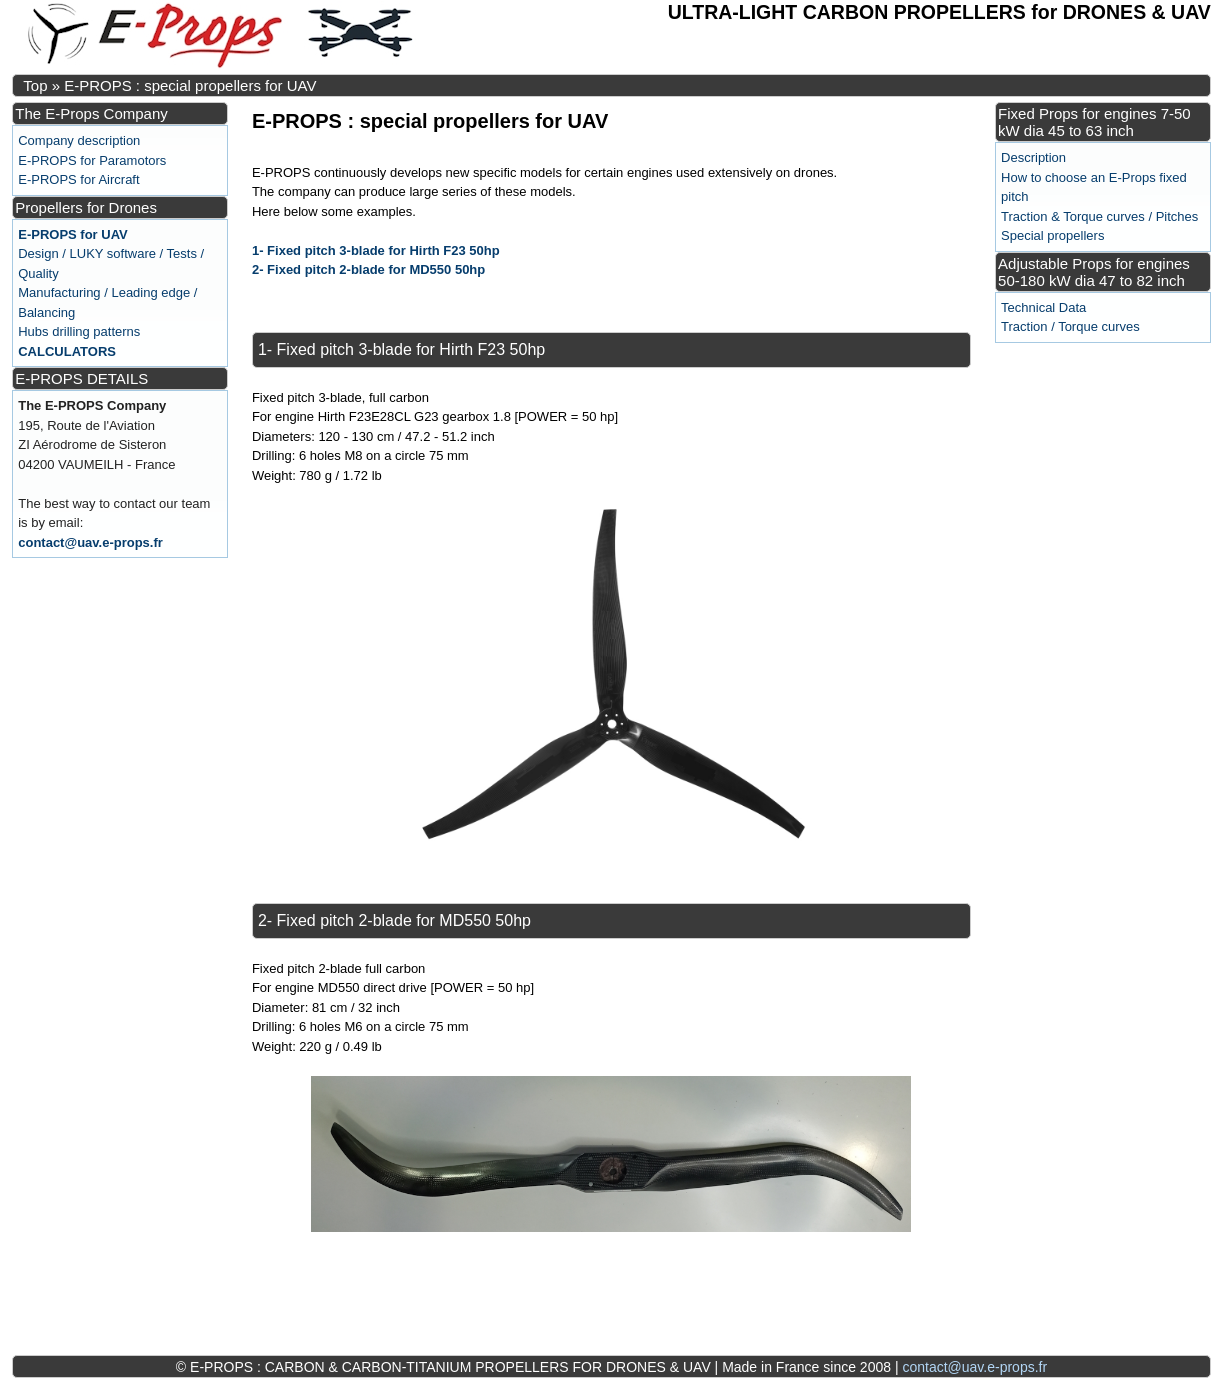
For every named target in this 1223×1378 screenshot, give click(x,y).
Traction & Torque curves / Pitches (1099, 216)
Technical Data (1043, 307)
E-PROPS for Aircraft (78, 179)
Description (1033, 157)
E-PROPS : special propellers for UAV (190, 85)
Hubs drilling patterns (79, 331)
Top (35, 85)
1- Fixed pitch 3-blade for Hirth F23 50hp (376, 250)
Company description (79, 140)
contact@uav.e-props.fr (90, 542)
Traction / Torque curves (1070, 326)
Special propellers (1052, 235)
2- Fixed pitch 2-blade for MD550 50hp (368, 269)
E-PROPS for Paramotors (92, 160)
